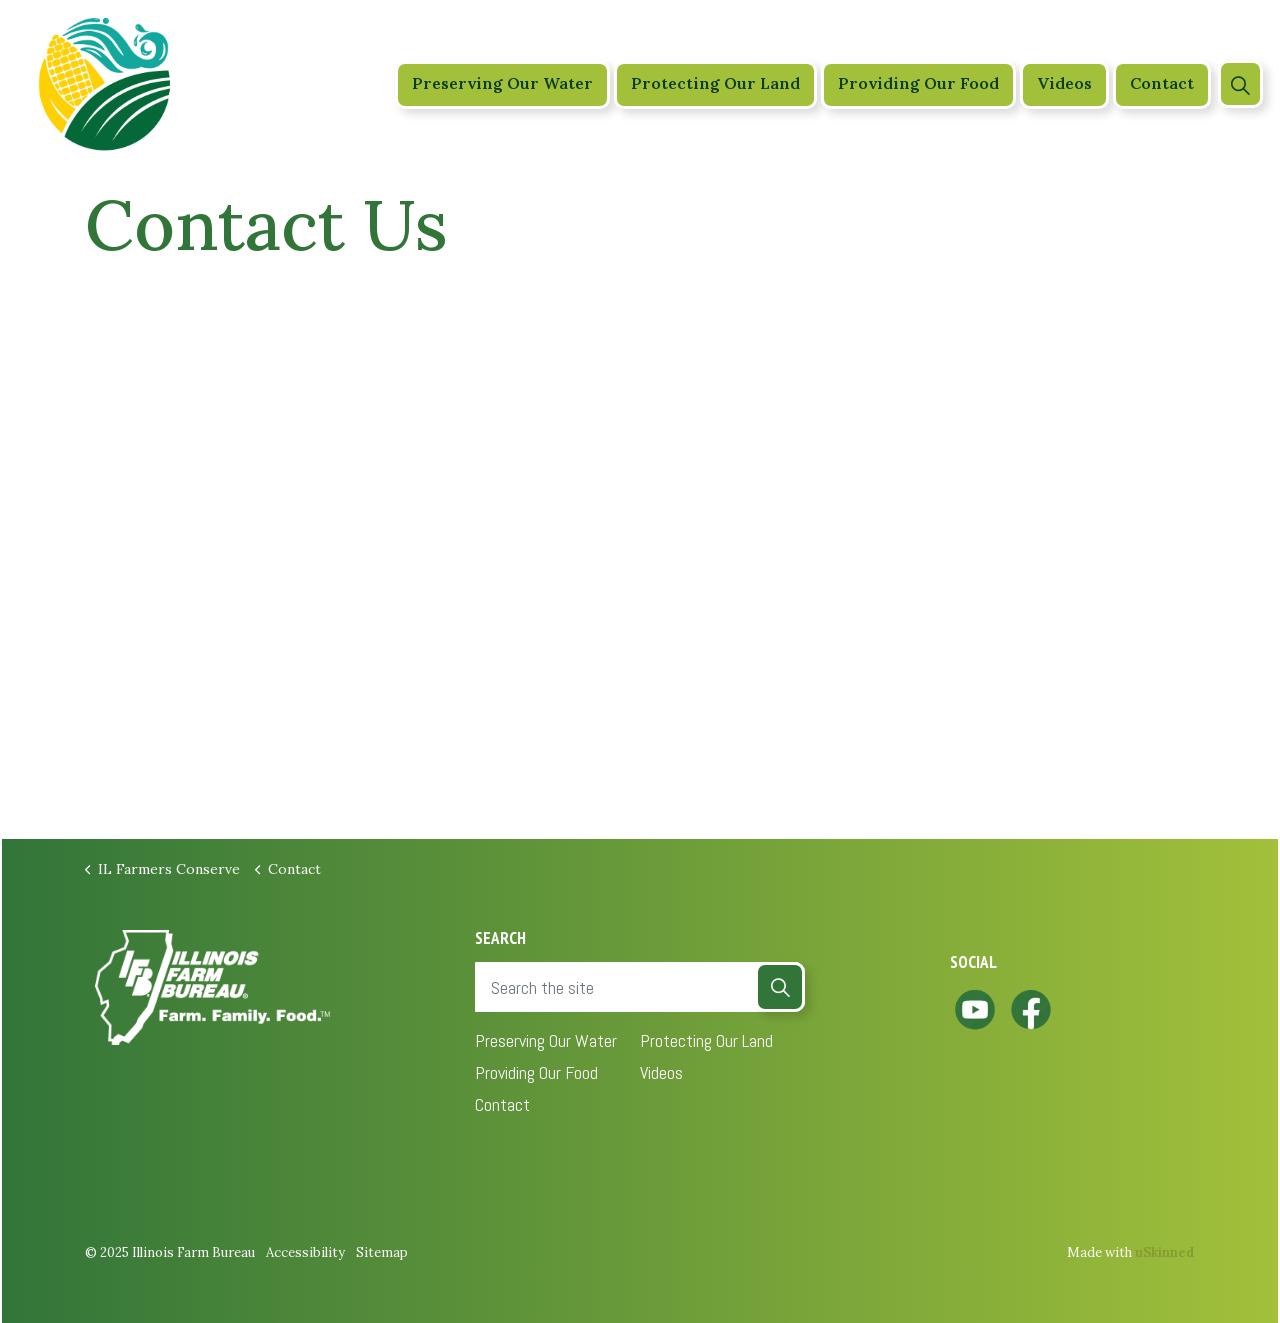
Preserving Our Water (502, 84)
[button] (780, 987)
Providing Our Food (918, 84)
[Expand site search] (1240, 84)
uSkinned (1165, 1252)
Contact (1162, 84)
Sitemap (382, 1252)
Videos (1064, 84)
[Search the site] (640, 987)
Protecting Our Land (715, 84)
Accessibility (305, 1252)
